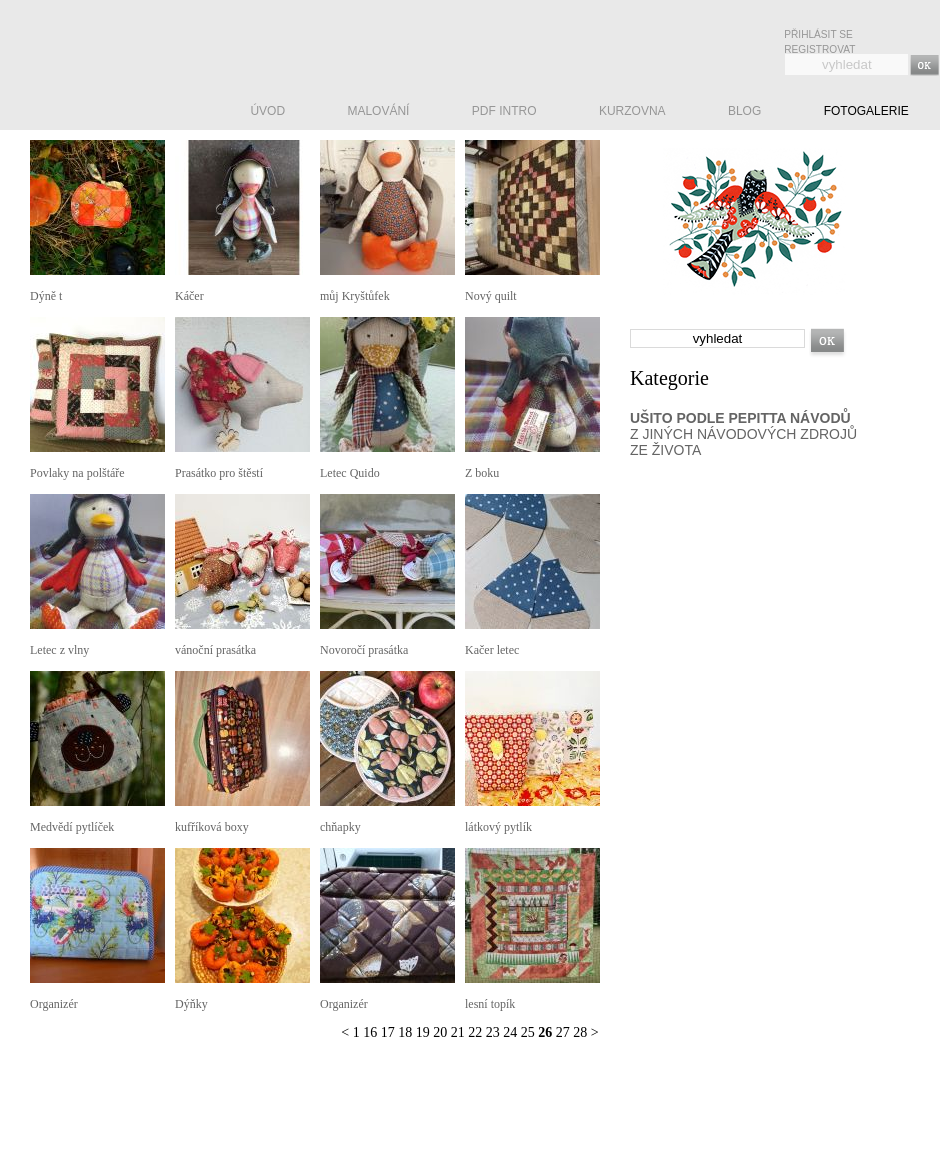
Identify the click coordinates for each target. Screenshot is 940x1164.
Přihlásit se (818, 34)
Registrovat (819, 49)
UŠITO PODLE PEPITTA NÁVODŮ (740, 418)
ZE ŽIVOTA (665, 450)
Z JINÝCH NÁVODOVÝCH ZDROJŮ (743, 434)
